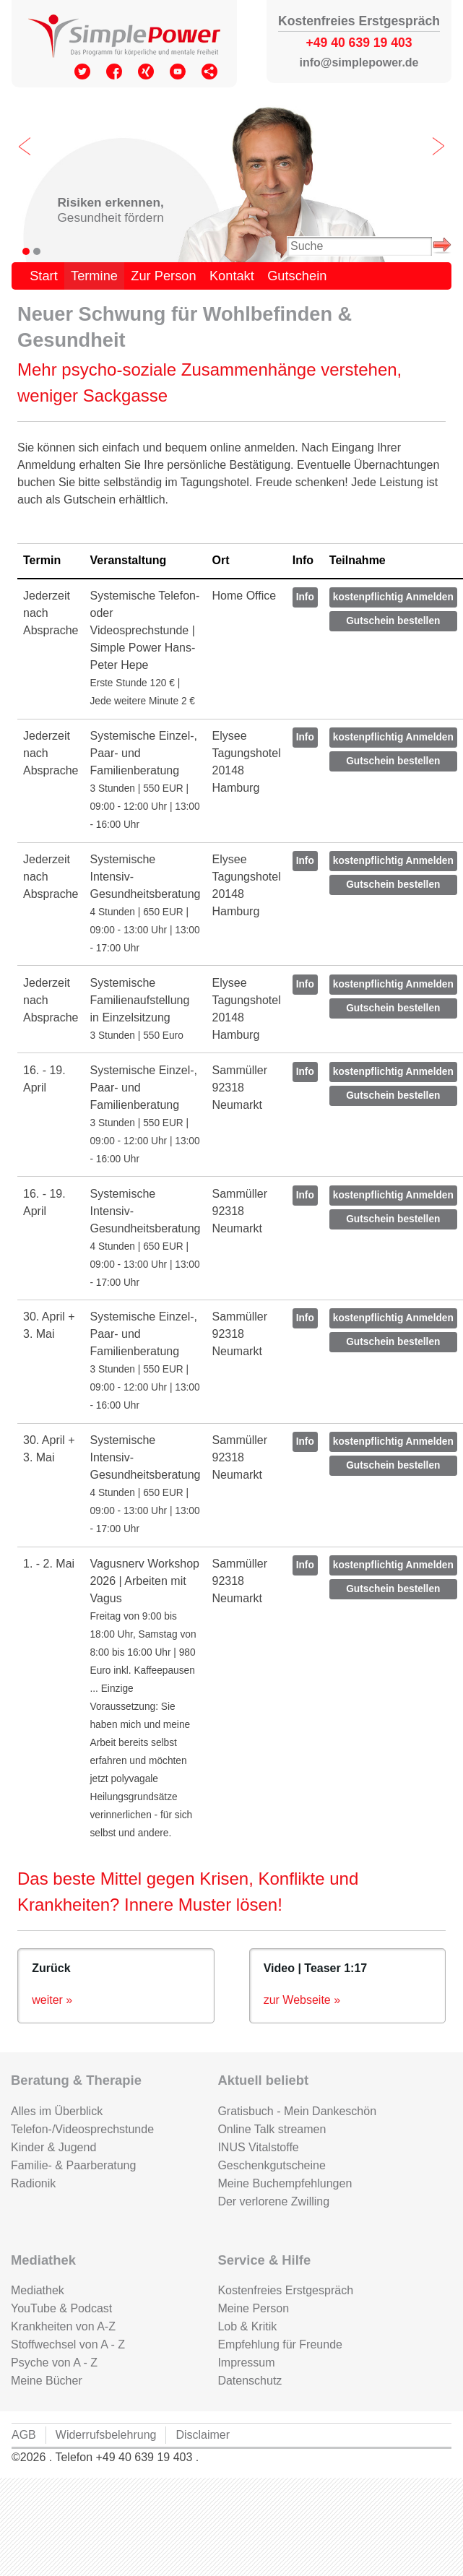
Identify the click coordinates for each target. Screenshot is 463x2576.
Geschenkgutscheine (271, 2165)
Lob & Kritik (247, 2326)
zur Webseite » (302, 2000)
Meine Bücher (46, 2380)
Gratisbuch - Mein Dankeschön (296, 2111)
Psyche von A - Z (54, 2362)
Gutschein (296, 275)
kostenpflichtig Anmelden (393, 597)
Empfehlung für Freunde (279, 2344)
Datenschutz (249, 2380)
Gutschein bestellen (393, 620)
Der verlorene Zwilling (273, 2201)
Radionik (33, 2183)
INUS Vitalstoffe (257, 2147)
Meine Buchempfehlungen (284, 2183)
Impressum (245, 2362)
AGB (24, 2435)
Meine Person (253, 2308)
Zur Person (163, 275)
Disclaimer (203, 2435)
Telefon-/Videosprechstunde (82, 2129)
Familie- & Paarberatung (73, 2165)
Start (44, 275)
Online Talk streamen (271, 2129)
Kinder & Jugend (53, 2147)
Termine (94, 275)
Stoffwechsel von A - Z (68, 2344)
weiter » (52, 2000)
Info (305, 597)
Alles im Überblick (57, 2111)
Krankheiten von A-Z (63, 2326)
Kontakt (231, 275)
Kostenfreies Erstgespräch (285, 2290)
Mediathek (37, 2290)
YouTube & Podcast (61, 2308)
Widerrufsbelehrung (106, 2435)
